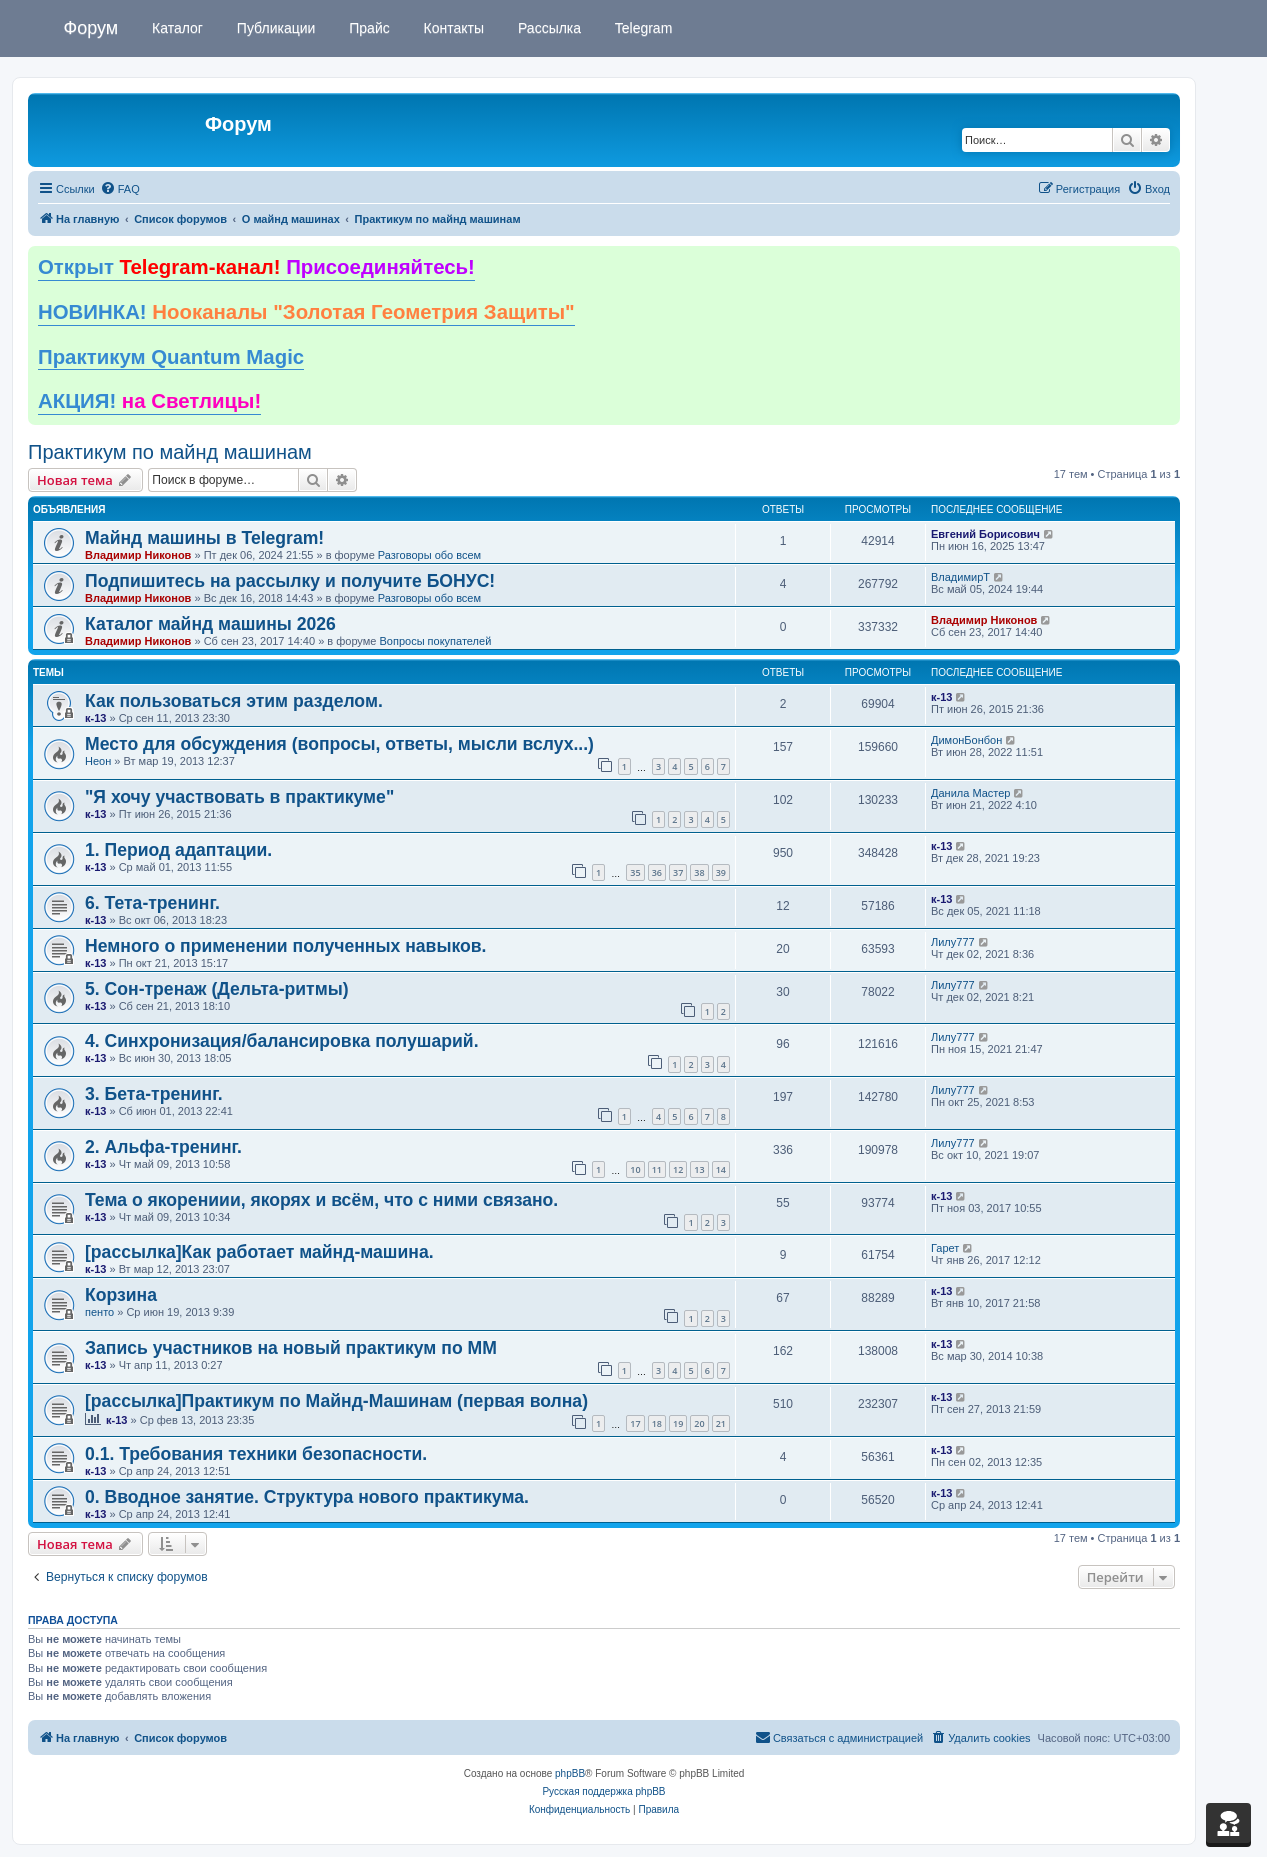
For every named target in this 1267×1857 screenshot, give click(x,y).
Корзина (121, 1295)
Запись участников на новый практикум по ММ (291, 1348)
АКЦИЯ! (149, 401)
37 (678, 872)
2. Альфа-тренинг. (163, 1147)
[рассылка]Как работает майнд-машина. (259, 1252)
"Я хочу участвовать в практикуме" (239, 797)
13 (699, 1169)
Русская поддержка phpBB (603, 1791)
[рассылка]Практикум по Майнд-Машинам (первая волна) (336, 1401)
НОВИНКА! (306, 312)
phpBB (570, 1773)
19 (678, 1423)
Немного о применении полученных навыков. (285, 946)
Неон (98, 761)
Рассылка (547, 28)
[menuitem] (120, 189)
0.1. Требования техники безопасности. (256, 1454)
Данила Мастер (970, 793)
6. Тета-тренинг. (152, 903)
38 (699, 872)
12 (678, 1169)
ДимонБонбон (966, 740)
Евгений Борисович (985, 534)
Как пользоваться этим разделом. (234, 701)
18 (657, 1423)
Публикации (274, 28)
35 (635, 872)
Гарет (945, 1248)
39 (721, 872)
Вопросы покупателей (435, 641)
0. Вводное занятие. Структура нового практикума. (307, 1497)
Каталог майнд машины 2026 (210, 624)
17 (635, 1423)
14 (721, 1169)
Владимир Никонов (138, 555)
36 (657, 872)
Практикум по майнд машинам (170, 452)
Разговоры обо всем (429, 555)
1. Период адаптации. (178, 850)
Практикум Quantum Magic (171, 357)
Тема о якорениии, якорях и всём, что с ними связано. (321, 1200)
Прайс (367, 28)
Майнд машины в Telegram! (204, 538)
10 (635, 1169)
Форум (91, 28)
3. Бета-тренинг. (154, 1094)
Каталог (175, 28)
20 (699, 1423)
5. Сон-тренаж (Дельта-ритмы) (217, 989)
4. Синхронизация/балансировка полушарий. (282, 1041)
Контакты (452, 28)
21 (721, 1423)
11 (657, 1169)
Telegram (641, 28)
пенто (99, 1312)
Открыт (256, 267)
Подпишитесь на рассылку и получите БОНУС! (290, 581)
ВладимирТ (960, 577)
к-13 (95, 718)
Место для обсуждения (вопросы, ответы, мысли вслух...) (339, 744)
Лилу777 (953, 942)
